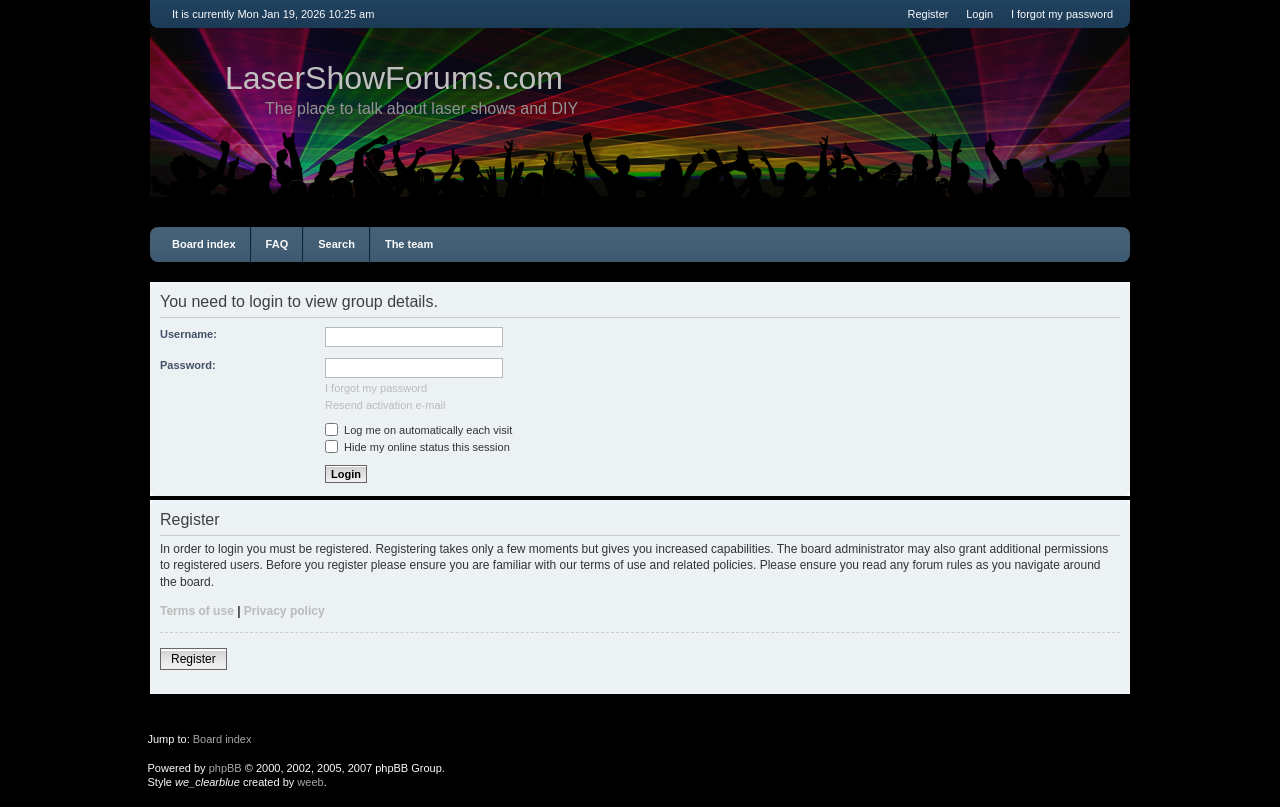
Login (979, 14)
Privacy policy (284, 611)
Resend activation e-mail (385, 405)
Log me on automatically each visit (418, 430)
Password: (188, 365)
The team (409, 244)
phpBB (225, 768)
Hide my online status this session (417, 447)
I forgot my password (1062, 14)
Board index (204, 244)
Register (927, 14)
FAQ (277, 244)
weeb (310, 782)
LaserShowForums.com (394, 78)
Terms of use (197, 611)
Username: (188, 334)
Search (336, 244)
